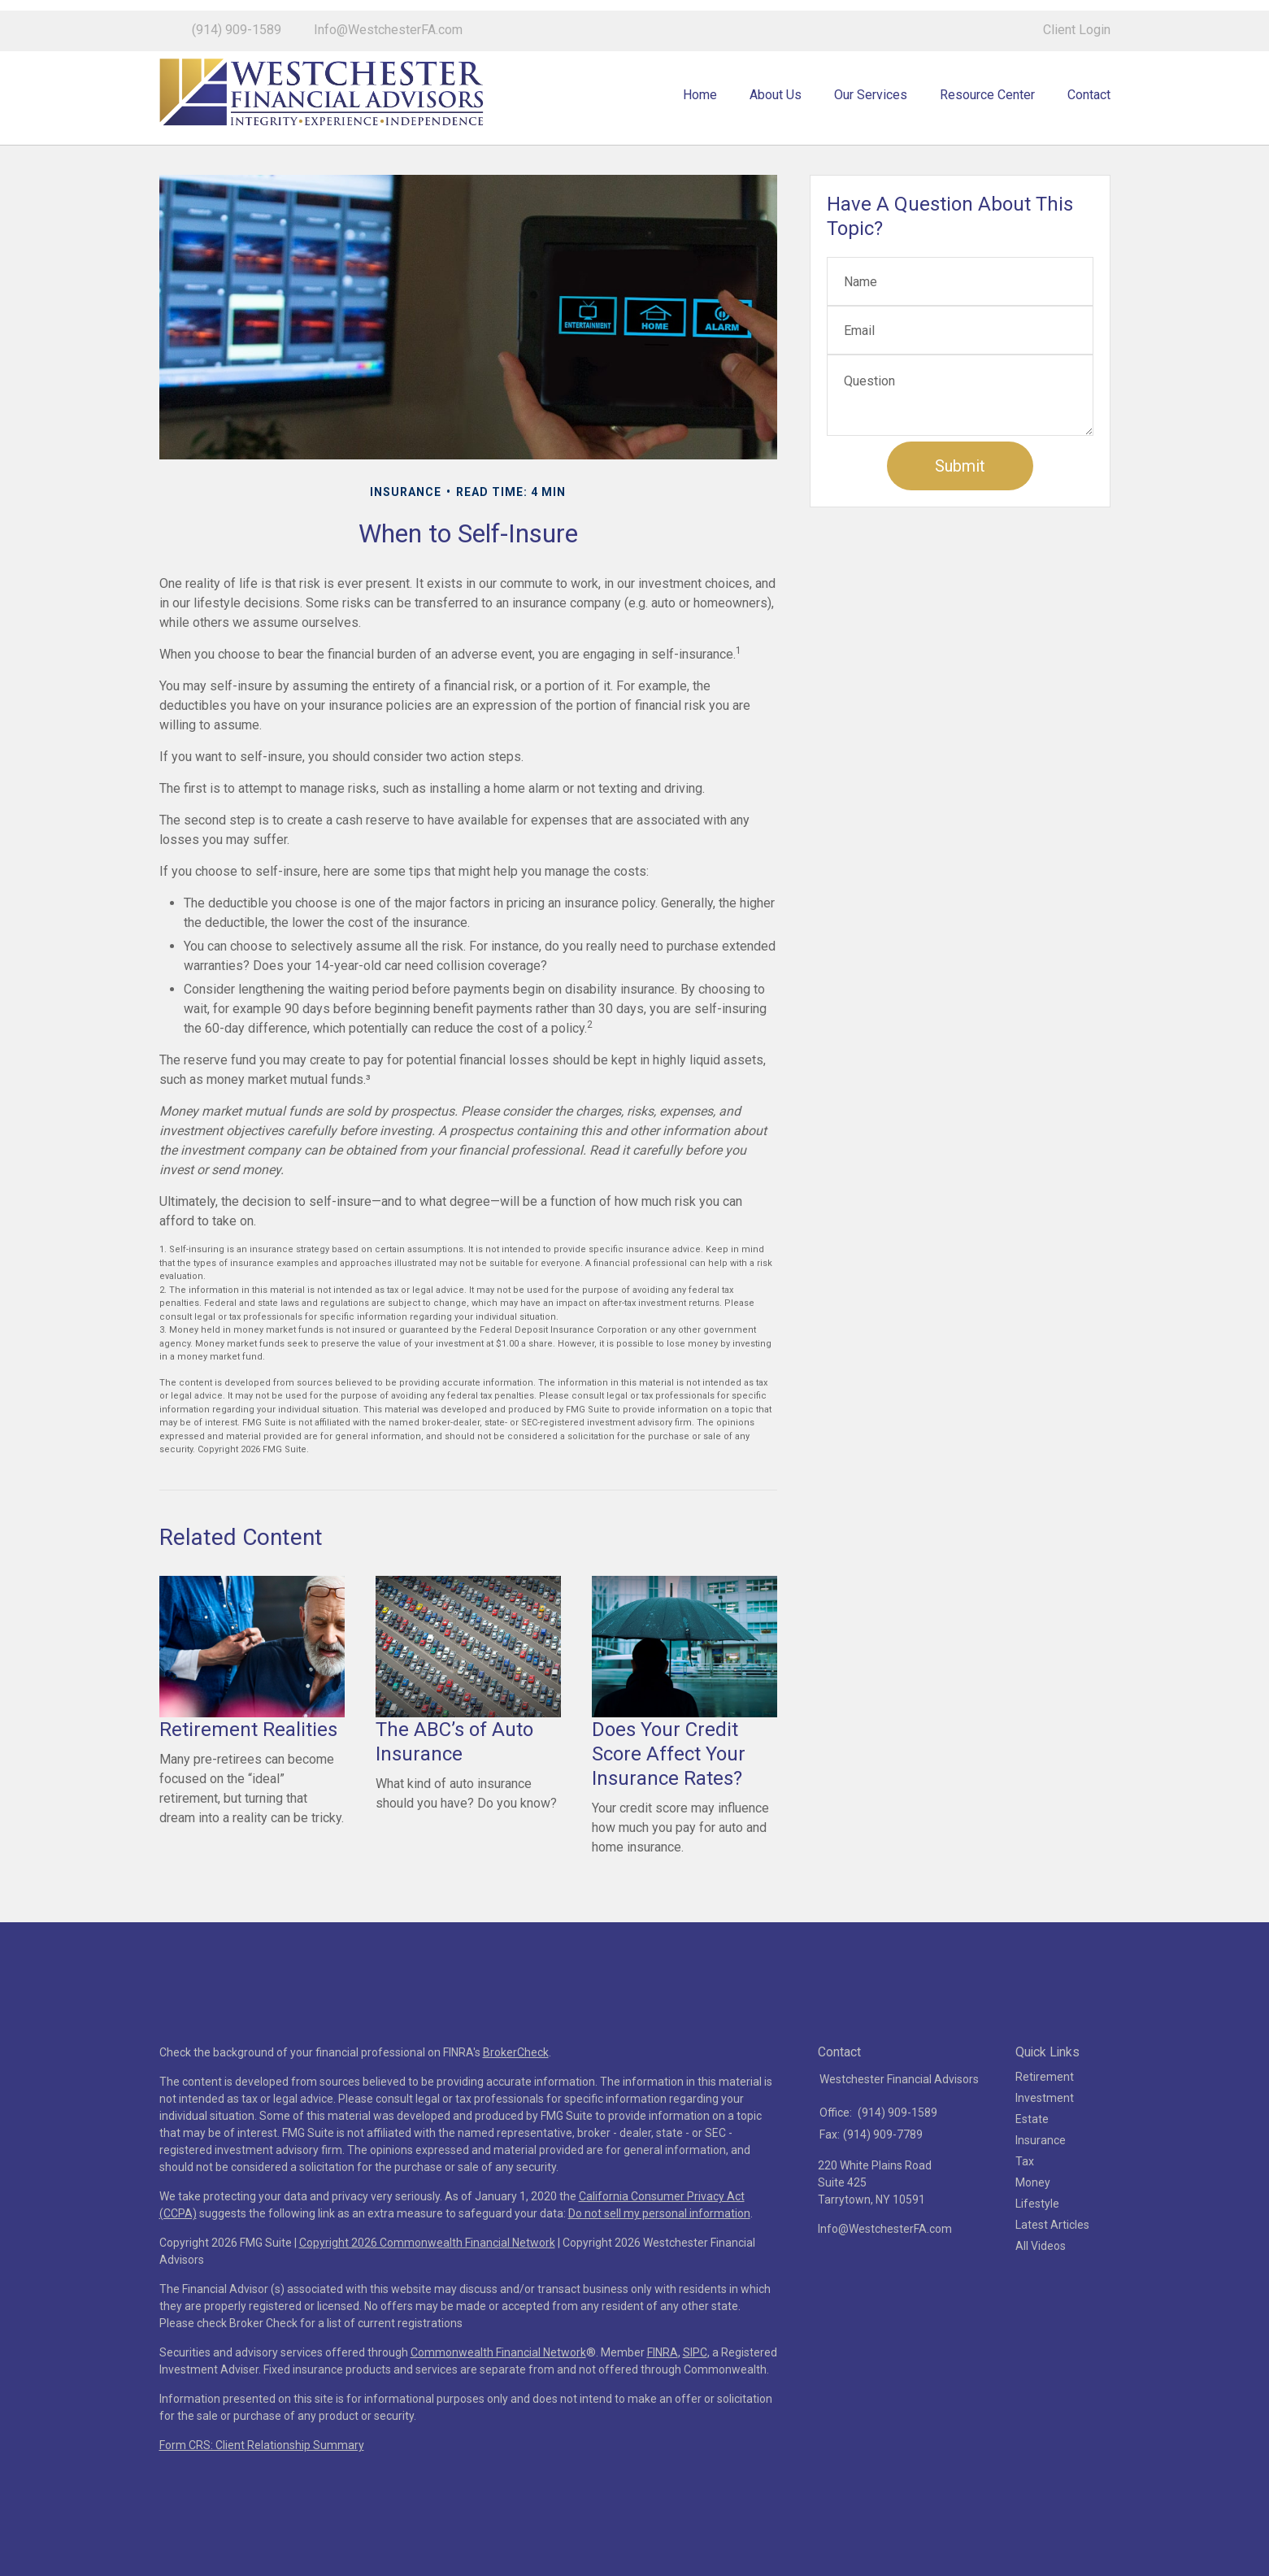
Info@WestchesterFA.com (388, 19)
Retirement (1044, 2117)
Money (1032, 2223)
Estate (1032, 2159)
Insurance (1040, 2180)
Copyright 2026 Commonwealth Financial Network (427, 2283)
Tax (1024, 2201)
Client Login (1076, 19)
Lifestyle (1037, 2244)
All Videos (1040, 2286)
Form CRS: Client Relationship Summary (261, 2485)
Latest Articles (1052, 2265)
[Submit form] (960, 506)
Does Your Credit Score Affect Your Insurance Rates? (668, 1794)
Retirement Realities (248, 1770)
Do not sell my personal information (659, 2254)
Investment (1044, 2138)
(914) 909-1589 (236, 19)
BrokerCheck (516, 2093)
